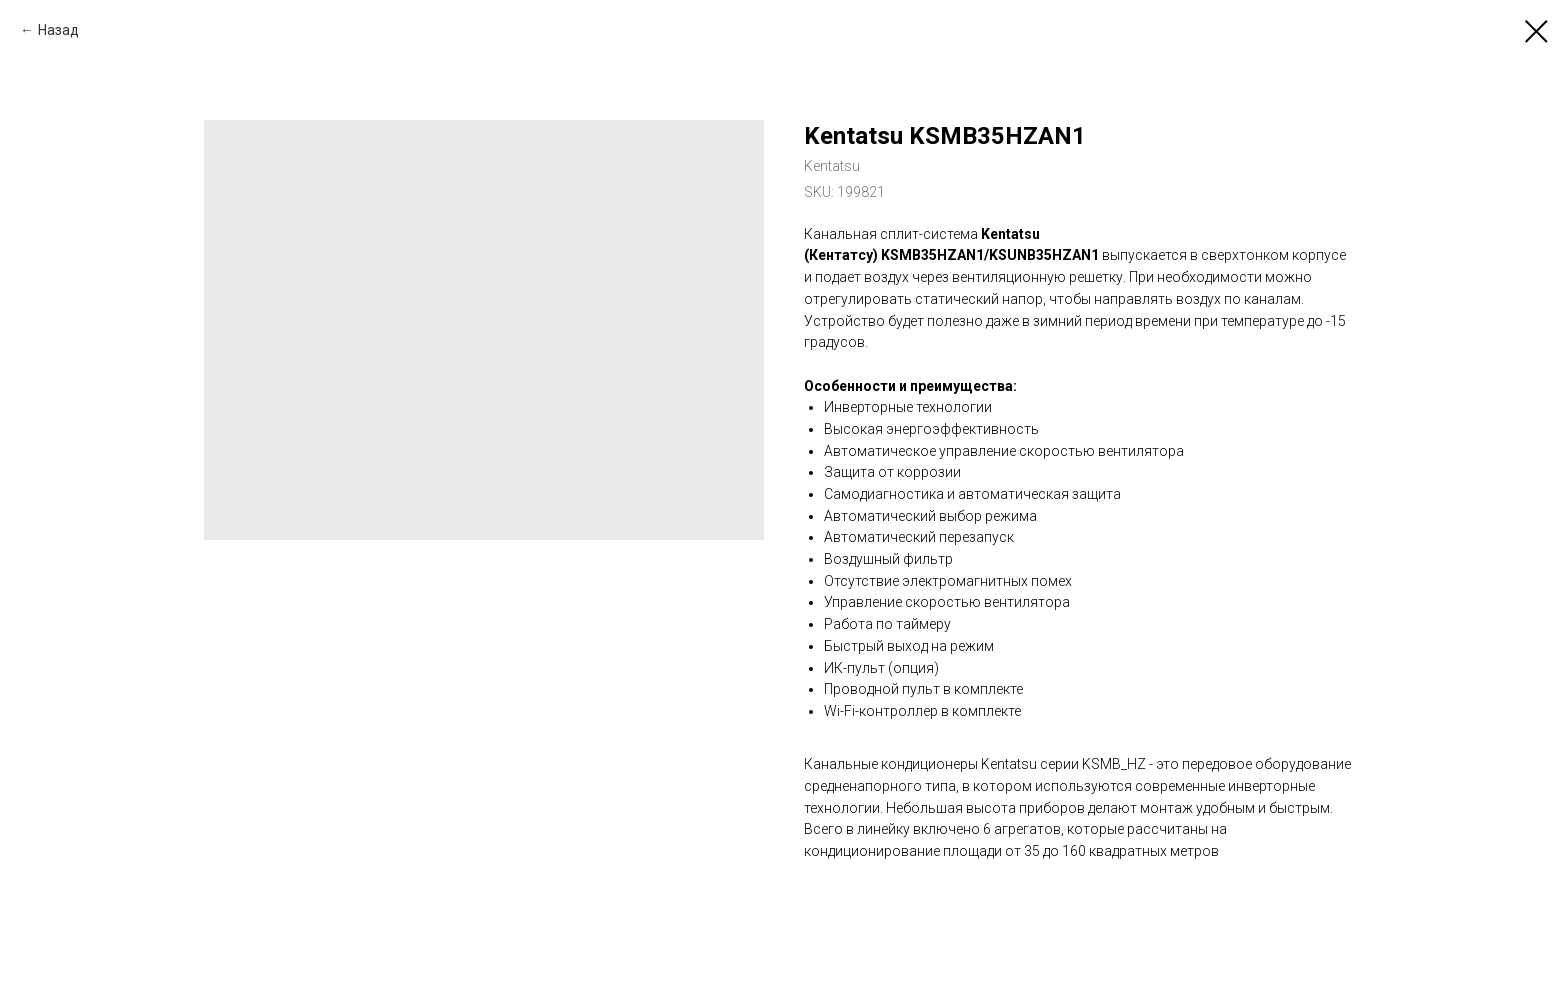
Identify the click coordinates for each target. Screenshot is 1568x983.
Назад (58, 30)
